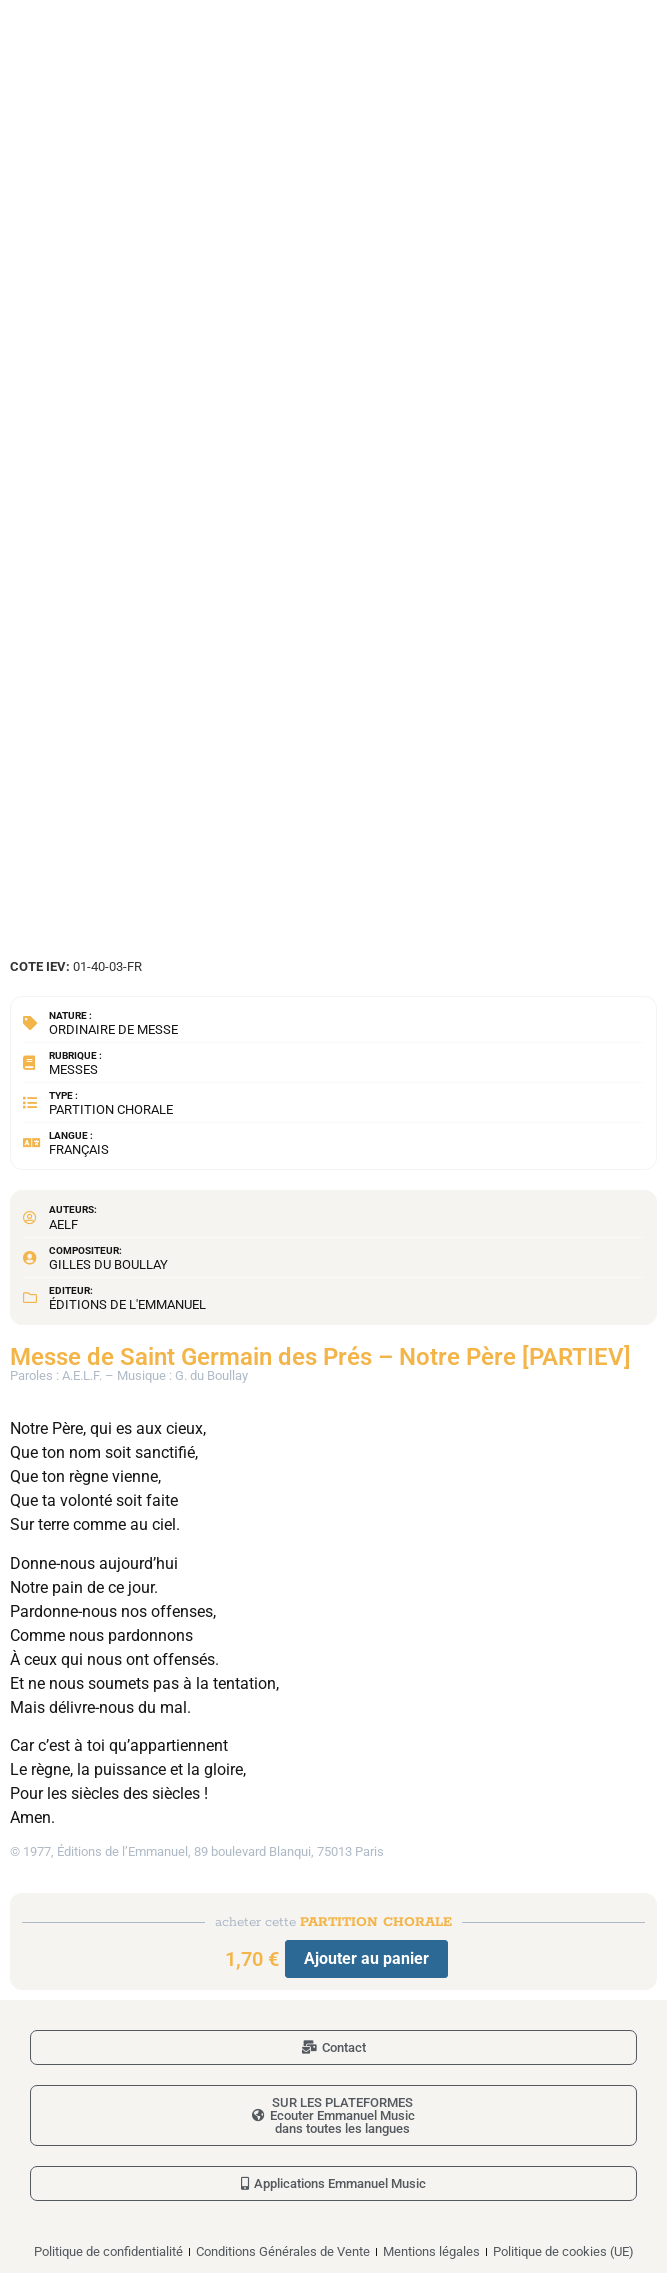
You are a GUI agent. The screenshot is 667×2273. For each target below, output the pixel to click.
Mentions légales (431, 2251)
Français (79, 1149)
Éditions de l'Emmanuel (127, 1304)
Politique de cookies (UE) (563, 2251)
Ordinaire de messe (113, 1029)
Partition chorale (111, 1109)
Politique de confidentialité (108, 2251)
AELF (63, 1224)
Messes (73, 1069)
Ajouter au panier (366, 1958)
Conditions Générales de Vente (283, 2251)
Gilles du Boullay (108, 1264)
